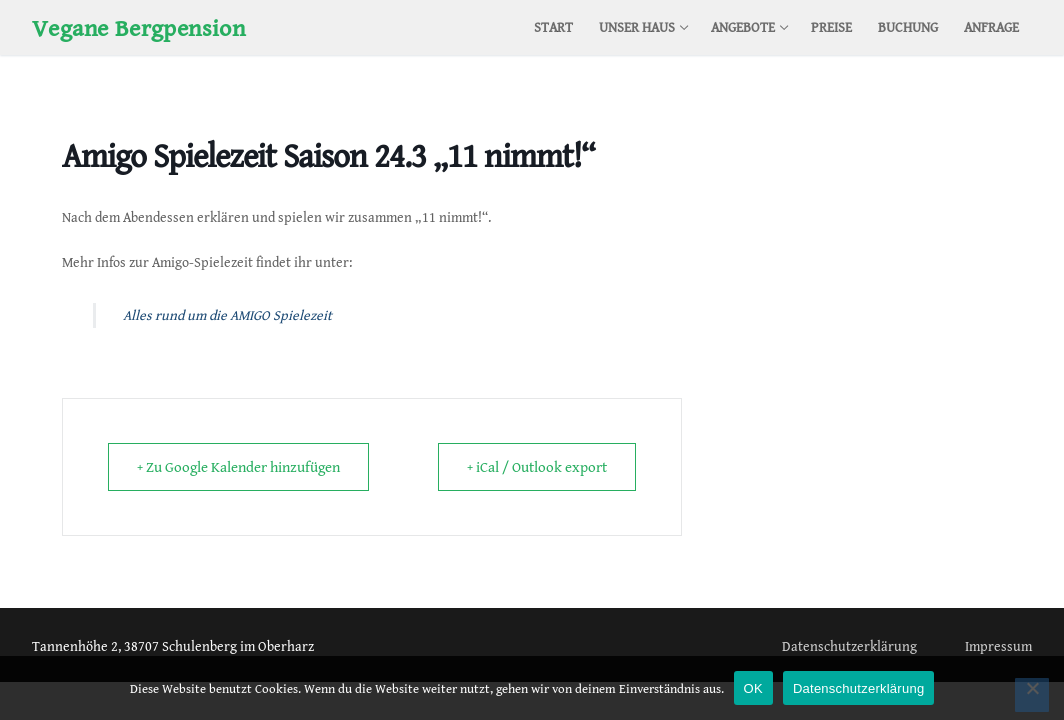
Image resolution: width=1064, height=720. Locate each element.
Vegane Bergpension (138, 27)
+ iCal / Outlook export (537, 467)
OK (753, 688)
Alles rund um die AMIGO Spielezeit (227, 315)
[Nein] (1032, 695)
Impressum (998, 646)
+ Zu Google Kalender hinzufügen (238, 467)
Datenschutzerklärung (849, 646)
